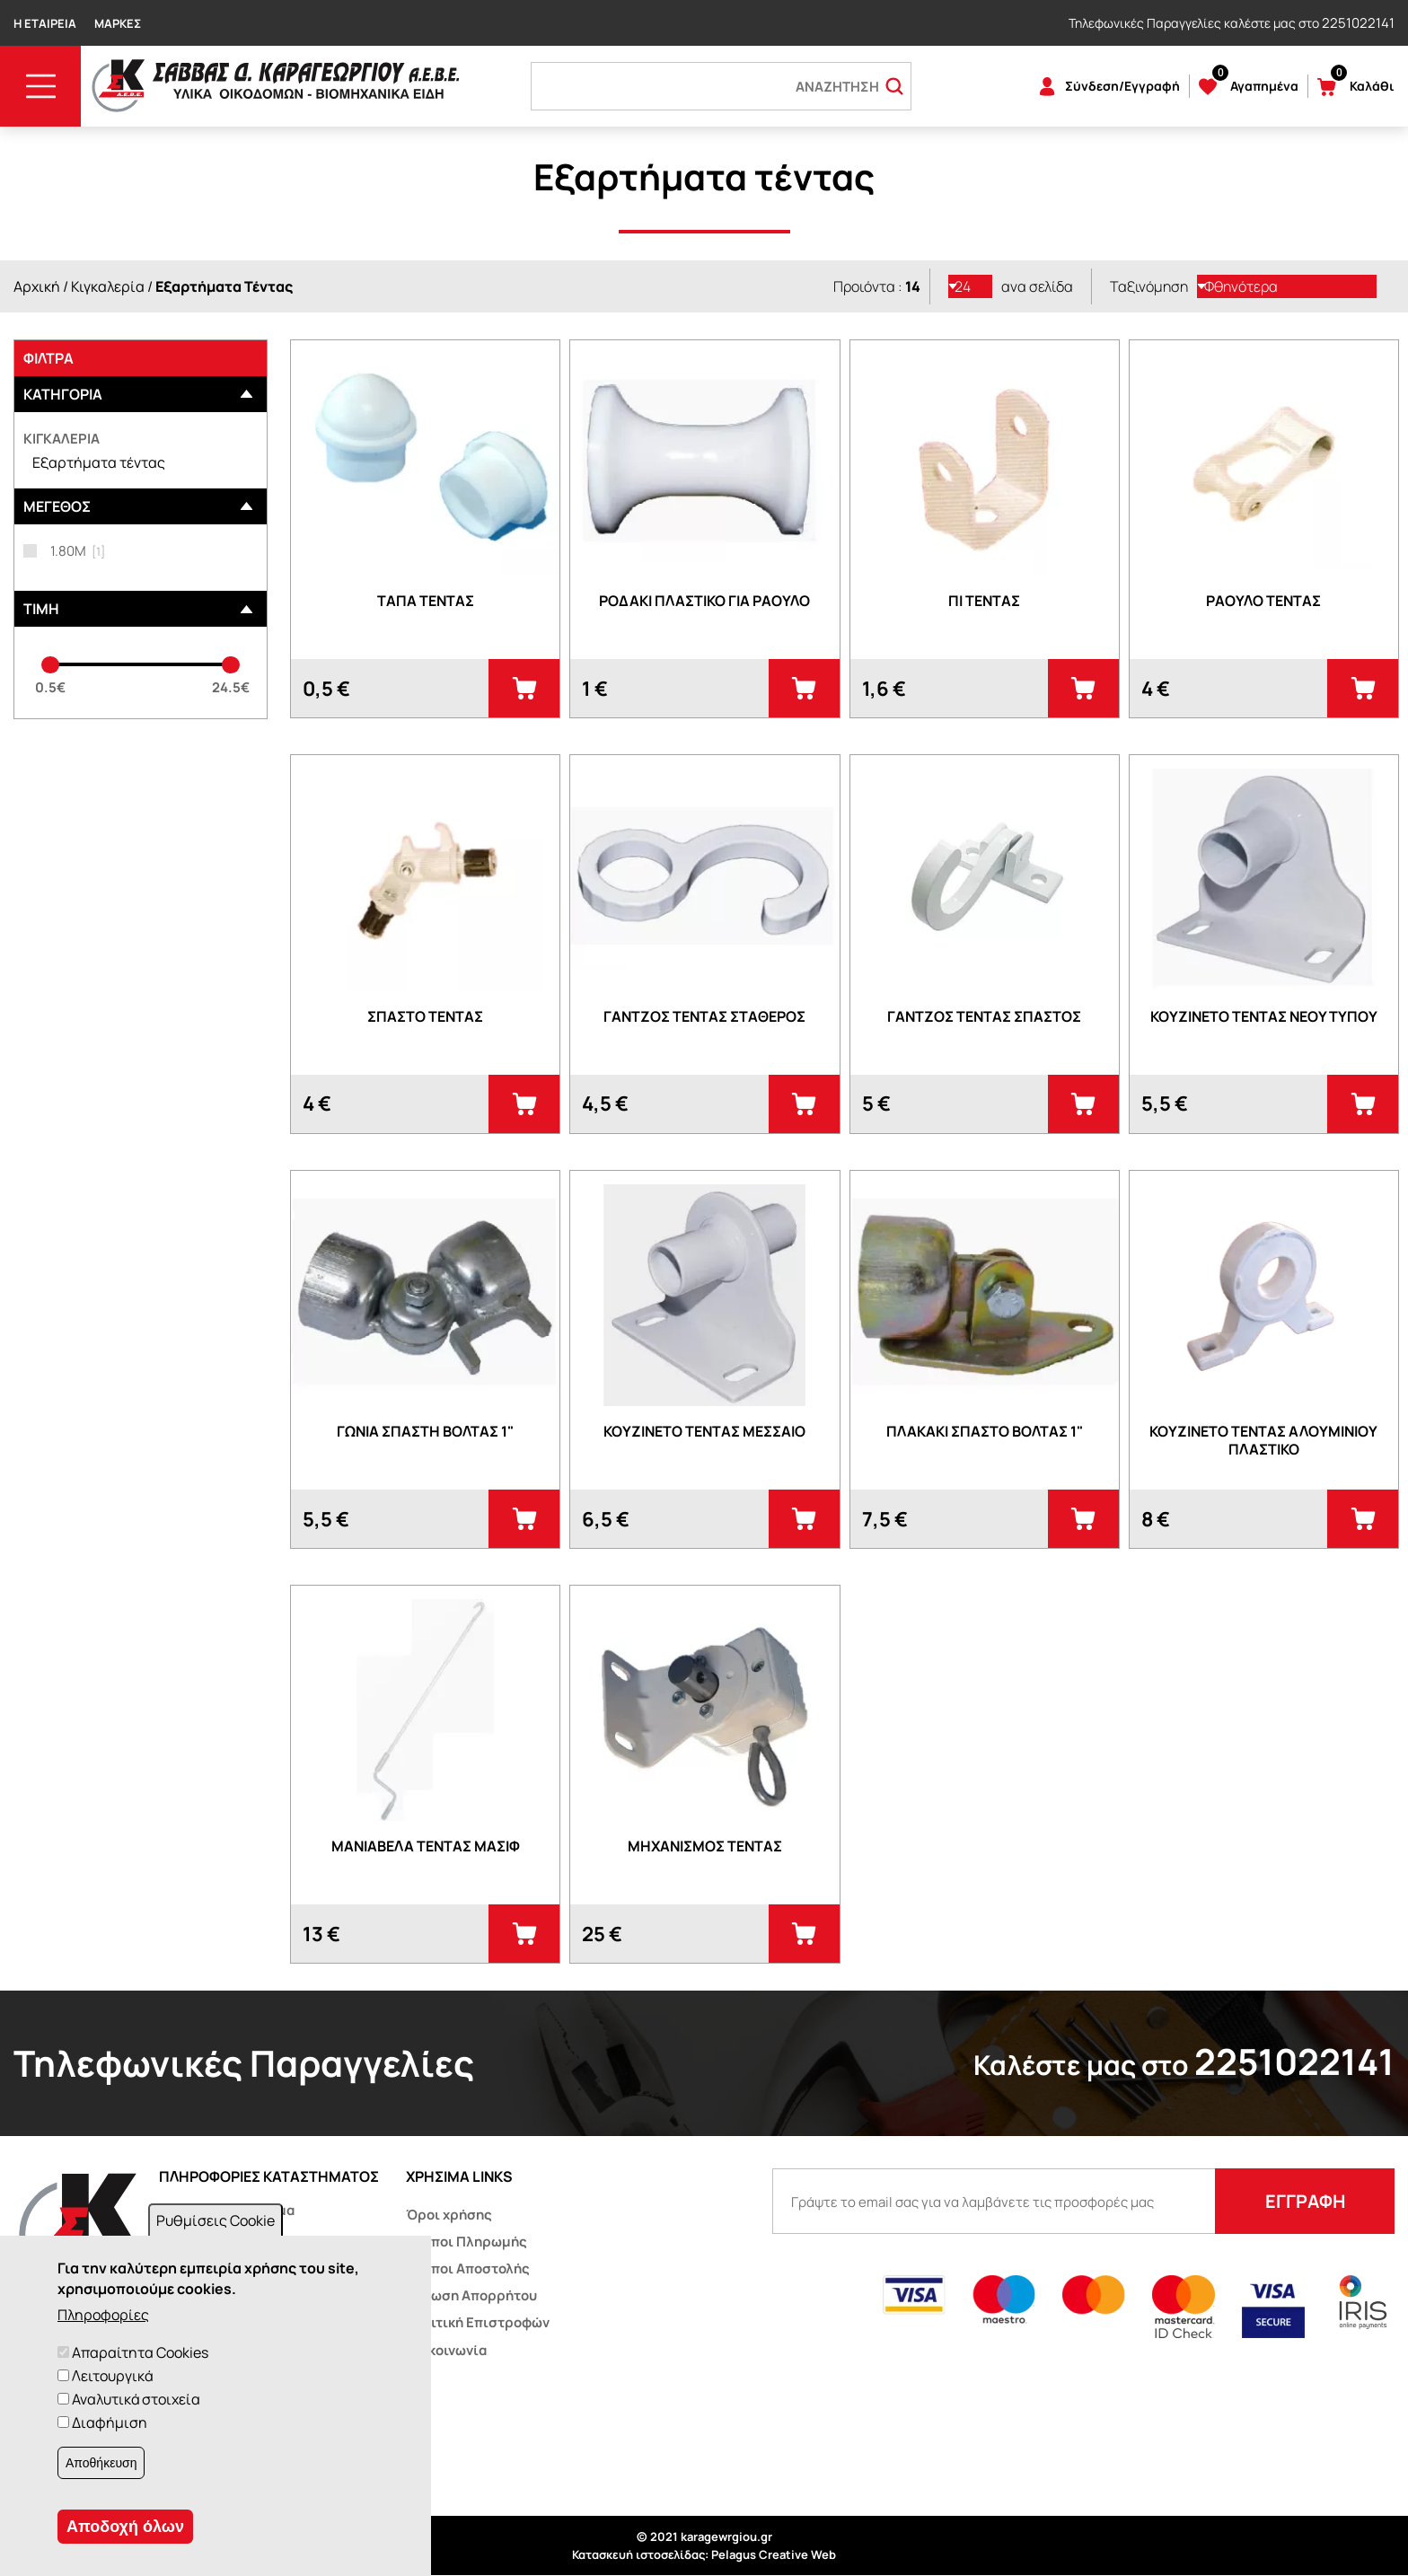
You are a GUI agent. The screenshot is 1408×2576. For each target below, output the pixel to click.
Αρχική (36, 286)
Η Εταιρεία (44, 23)
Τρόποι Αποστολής (468, 2268)
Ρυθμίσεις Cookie (215, 2220)
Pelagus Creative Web (773, 2554)
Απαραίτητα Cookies (140, 2352)
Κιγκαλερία (108, 286)
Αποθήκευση (101, 2463)
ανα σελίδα (1037, 286)
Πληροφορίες (103, 2315)
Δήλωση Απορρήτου (471, 2295)
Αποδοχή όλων (125, 2527)
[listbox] (970, 286)
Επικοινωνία (446, 2350)
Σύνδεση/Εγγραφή (1122, 85)
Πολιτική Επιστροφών (478, 2322)
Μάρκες (117, 23)
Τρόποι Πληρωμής (466, 2241)
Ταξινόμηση (1149, 286)
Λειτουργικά (112, 2376)
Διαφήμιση (109, 2422)
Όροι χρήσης (449, 2214)
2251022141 (1358, 22)
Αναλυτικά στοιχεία (136, 2399)
